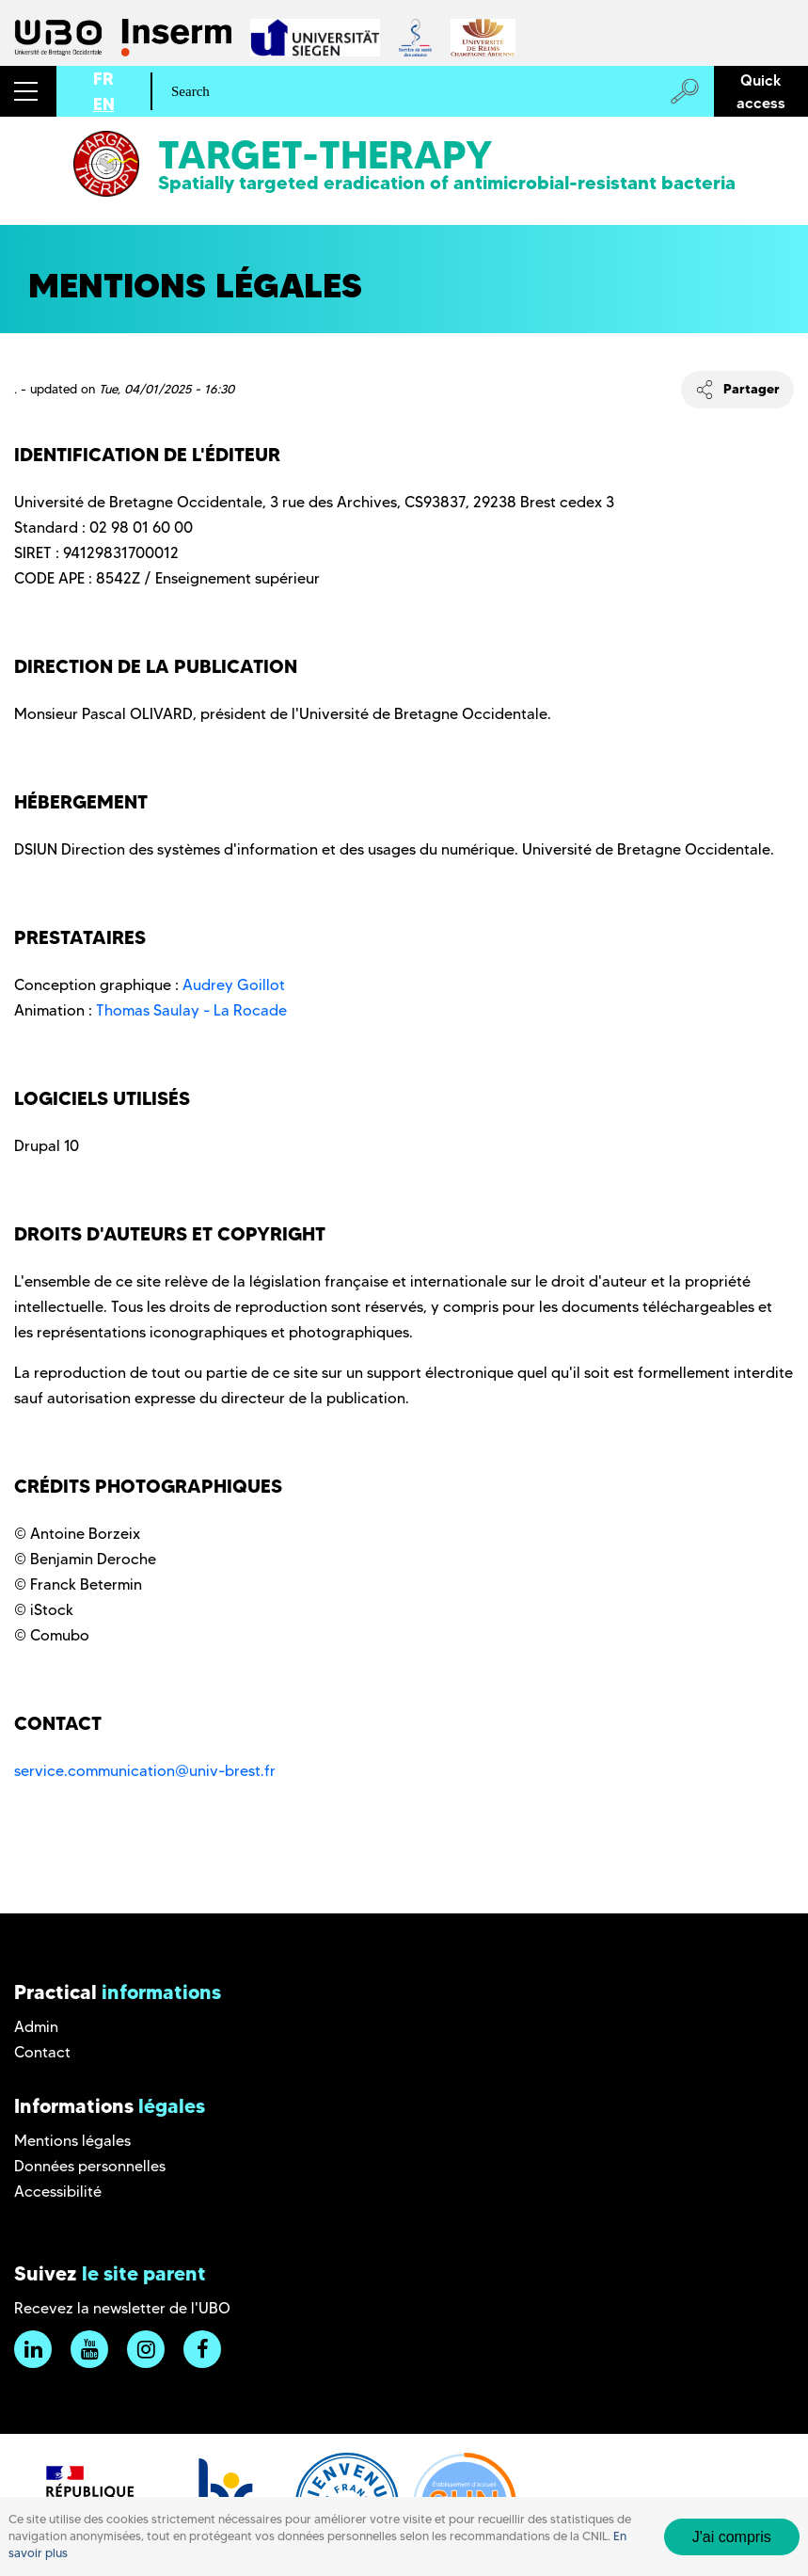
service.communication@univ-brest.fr (145, 1771)
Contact (42, 2052)
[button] (28, 91)
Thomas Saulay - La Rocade (191, 1010)
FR (103, 78)
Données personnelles (90, 2166)
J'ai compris (731, 2547)
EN (104, 104)
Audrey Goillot (233, 985)
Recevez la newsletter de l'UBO (122, 2308)
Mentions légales (72, 2141)
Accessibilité (58, 2191)
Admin (36, 2027)
